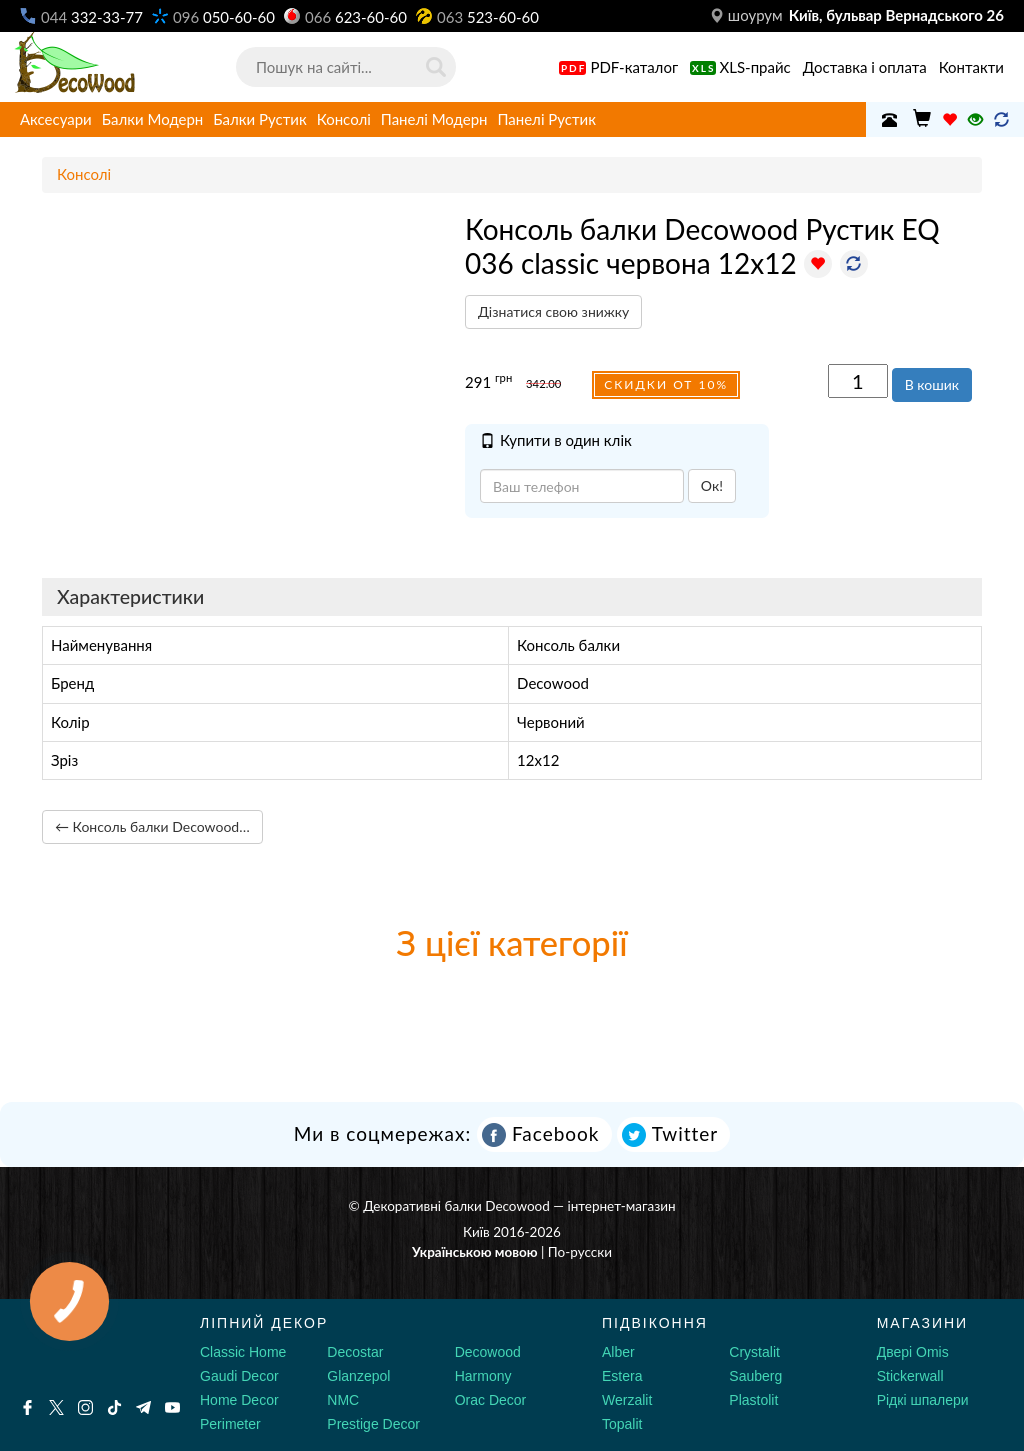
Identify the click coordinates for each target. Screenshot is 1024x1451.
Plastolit (753, 1400)
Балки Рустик (259, 119)
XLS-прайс (740, 67)
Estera (622, 1376)
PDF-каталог (618, 67)
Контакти (971, 67)
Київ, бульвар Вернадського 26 (896, 15)
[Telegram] (143, 1407)
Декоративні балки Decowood (456, 1206)
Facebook (540, 1134)
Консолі (344, 119)
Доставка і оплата (865, 67)
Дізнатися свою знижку (553, 311)
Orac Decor (491, 1400)
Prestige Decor (373, 1424)
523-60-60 (488, 17)
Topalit (622, 1424)
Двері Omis (913, 1352)
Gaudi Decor (239, 1376)
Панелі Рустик (546, 119)
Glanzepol (358, 1376)
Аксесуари (56, 119)
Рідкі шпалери (923, 1400)
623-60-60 (356, 17)
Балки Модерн (153, 119)
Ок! (712, 485)
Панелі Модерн (434, 119)
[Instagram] (85, 1407)
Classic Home (243, 1352)
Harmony (483, 1376)
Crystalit (754, 1352)
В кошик (932, 384)
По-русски (580, 1252)
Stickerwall (910, 1376)
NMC (343, 1400)
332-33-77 (92, 17)
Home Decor (239, 1400)
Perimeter (230, 1424)
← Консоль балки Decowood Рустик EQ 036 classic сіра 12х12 (159, 826)
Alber (618, 1352)
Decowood (488, 1352)
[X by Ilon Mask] (56, 1407)
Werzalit (627, 1400)
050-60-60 (224, 17)
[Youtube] (172, 1407)
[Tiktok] (114, 1407)
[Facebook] (27, 1407)
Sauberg (755, 1376)
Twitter (670, 1134)
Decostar (355, 1352)
